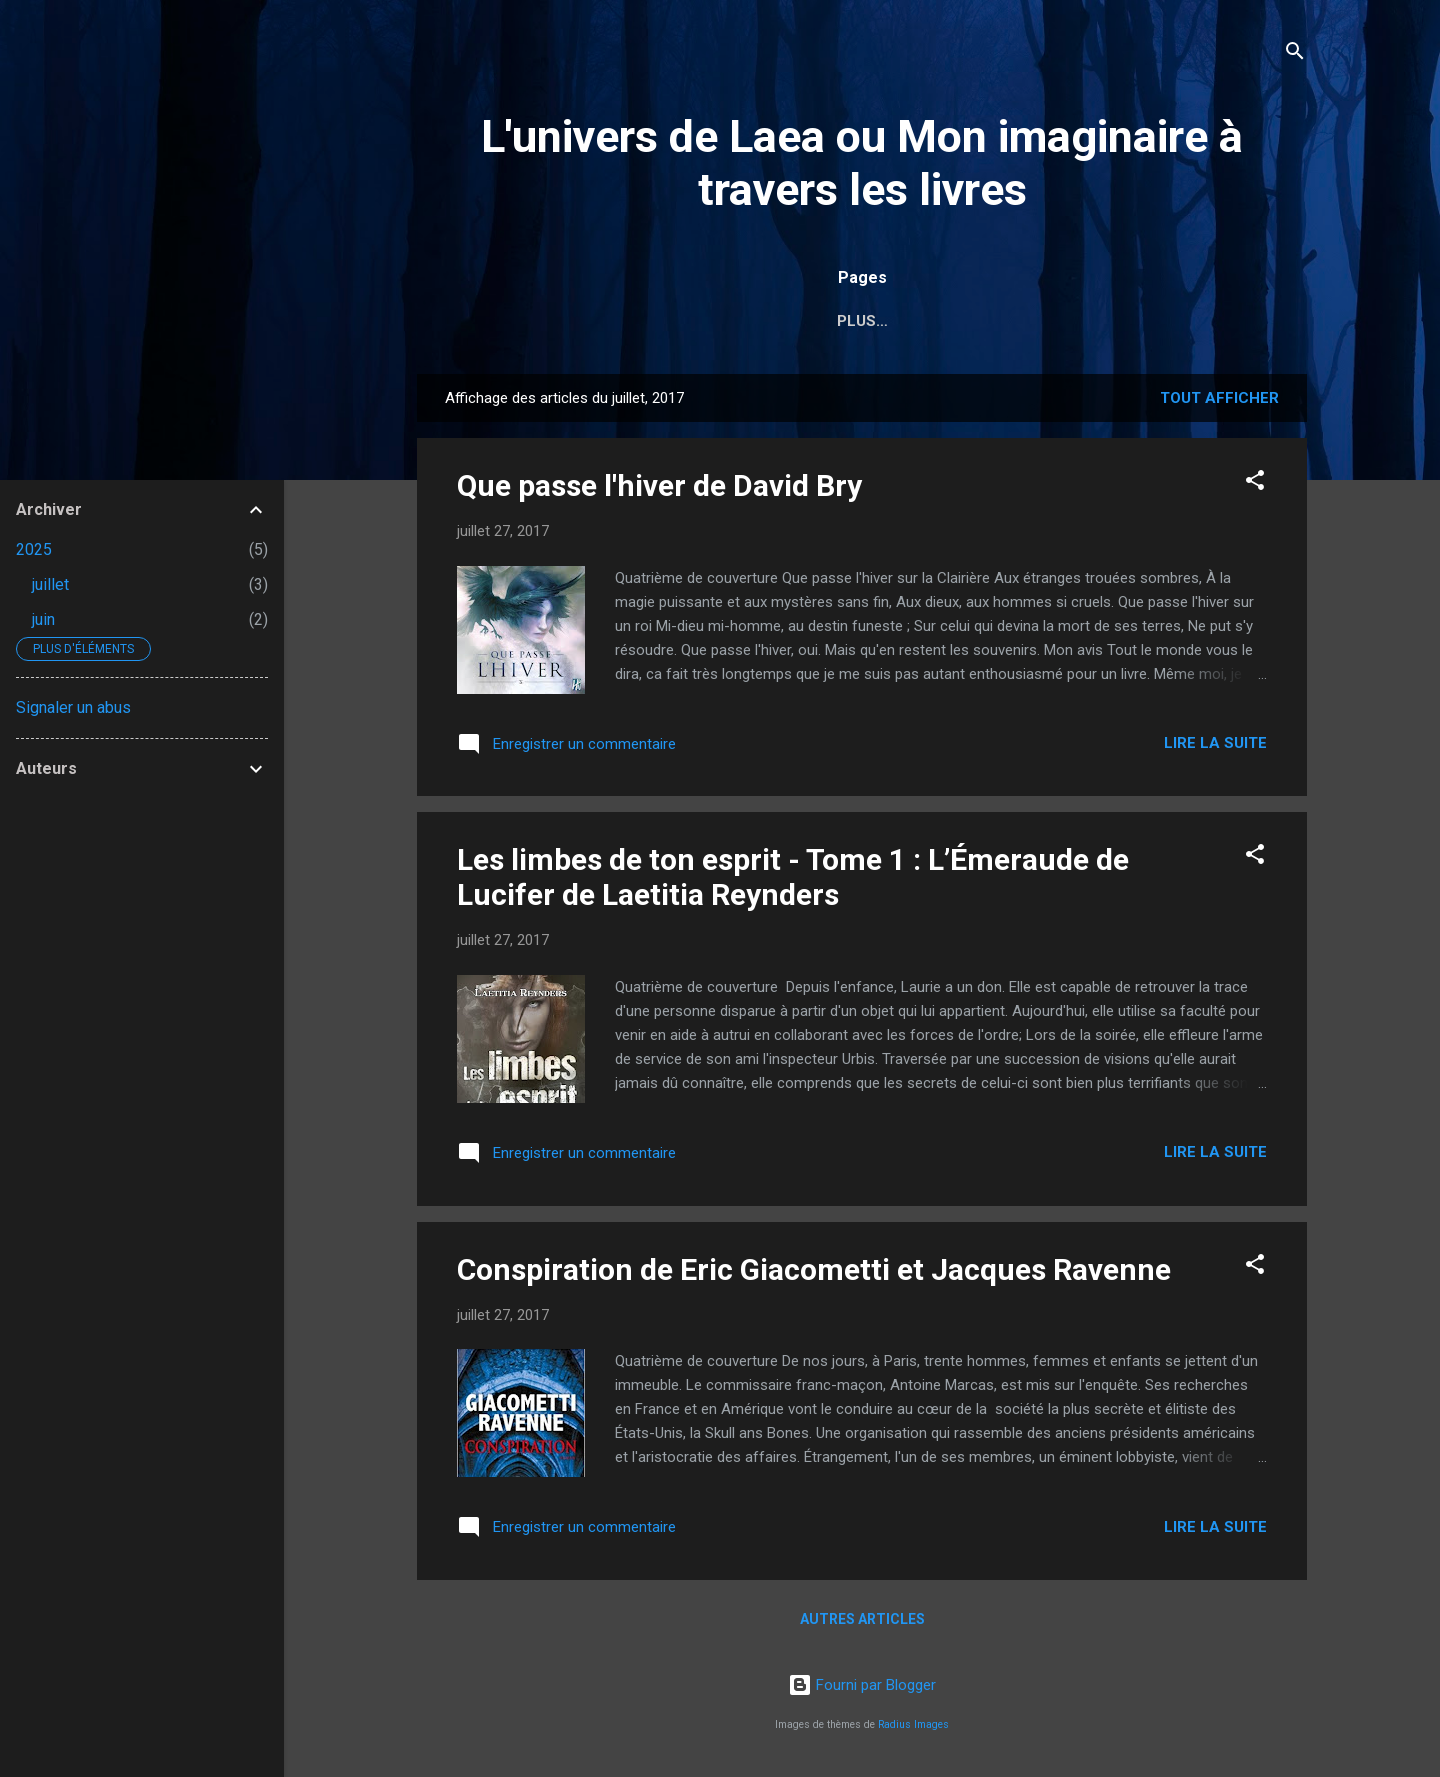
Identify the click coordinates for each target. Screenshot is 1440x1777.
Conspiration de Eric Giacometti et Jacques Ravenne (814, 1269)
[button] (1255, 483)
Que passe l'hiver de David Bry (659, 485)
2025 (34, 549)
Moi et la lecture (627, 321)
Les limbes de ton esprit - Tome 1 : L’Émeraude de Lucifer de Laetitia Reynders (793, 877)
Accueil (485, 321)
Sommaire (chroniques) (834, 321)
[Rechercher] (1295, 54)
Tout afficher (1219, 398)
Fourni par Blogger (862, 1685)
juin (43, 619)
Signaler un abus (73, 707)
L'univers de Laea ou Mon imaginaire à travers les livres (862, 163)
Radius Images (913, 1724)
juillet (50, 584)
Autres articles (862, 1619)
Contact (1234, 321)
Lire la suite (1215, 743)
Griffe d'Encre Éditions (1064, 321)
